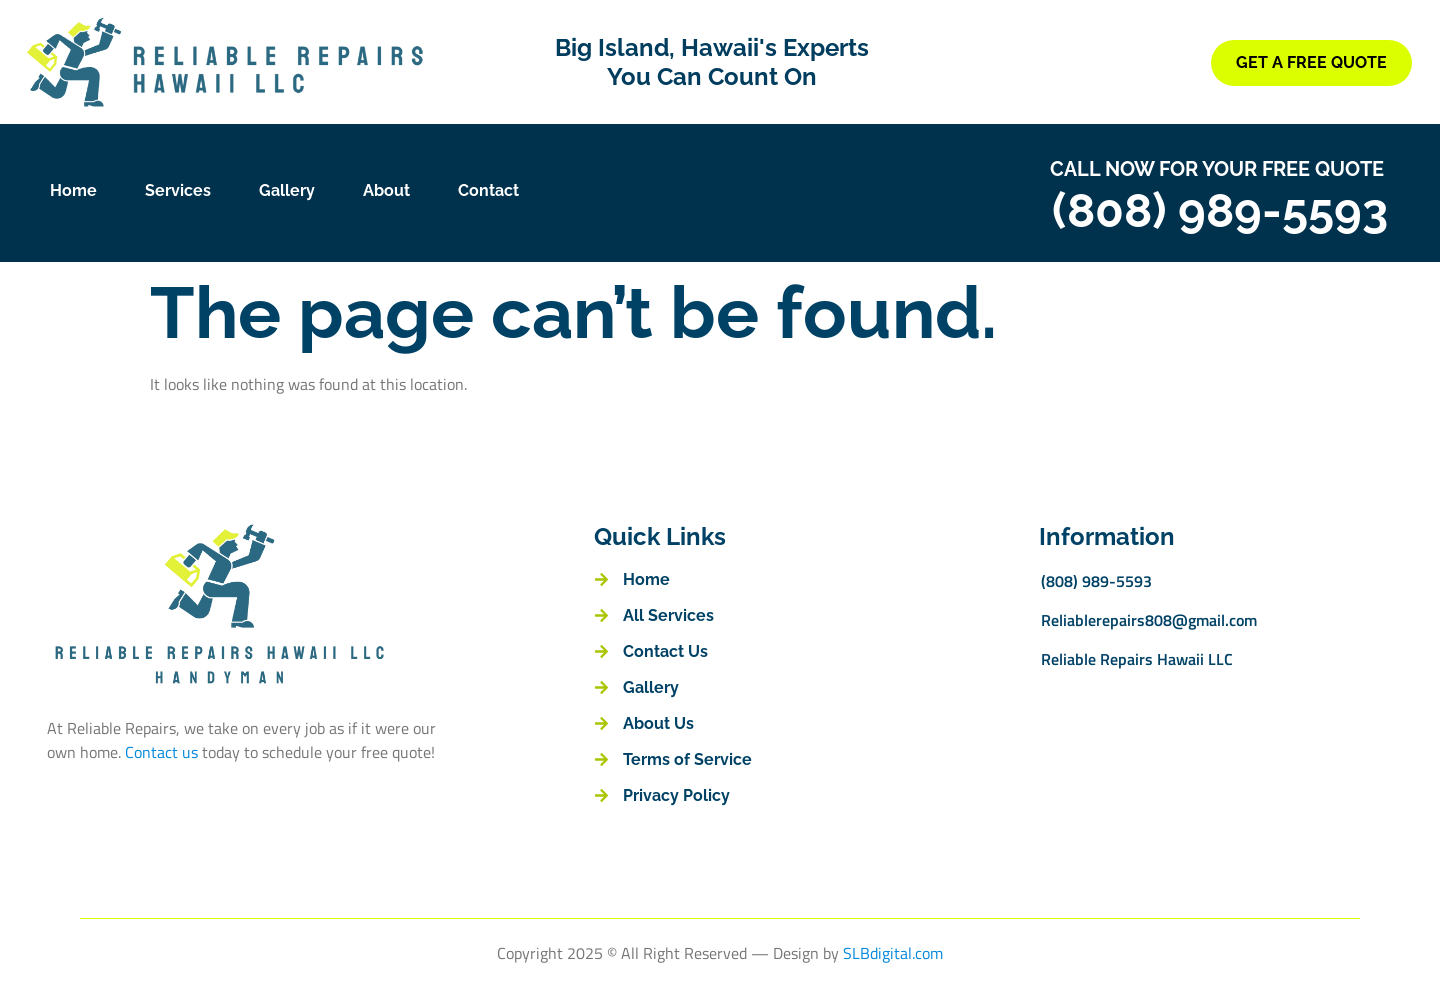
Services (178, 190)
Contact (488, 190)
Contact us (161, 752)
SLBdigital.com (893, 953)
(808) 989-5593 (1220, 210)
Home (73, 190)
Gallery (287, 190)
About (386, 190)
